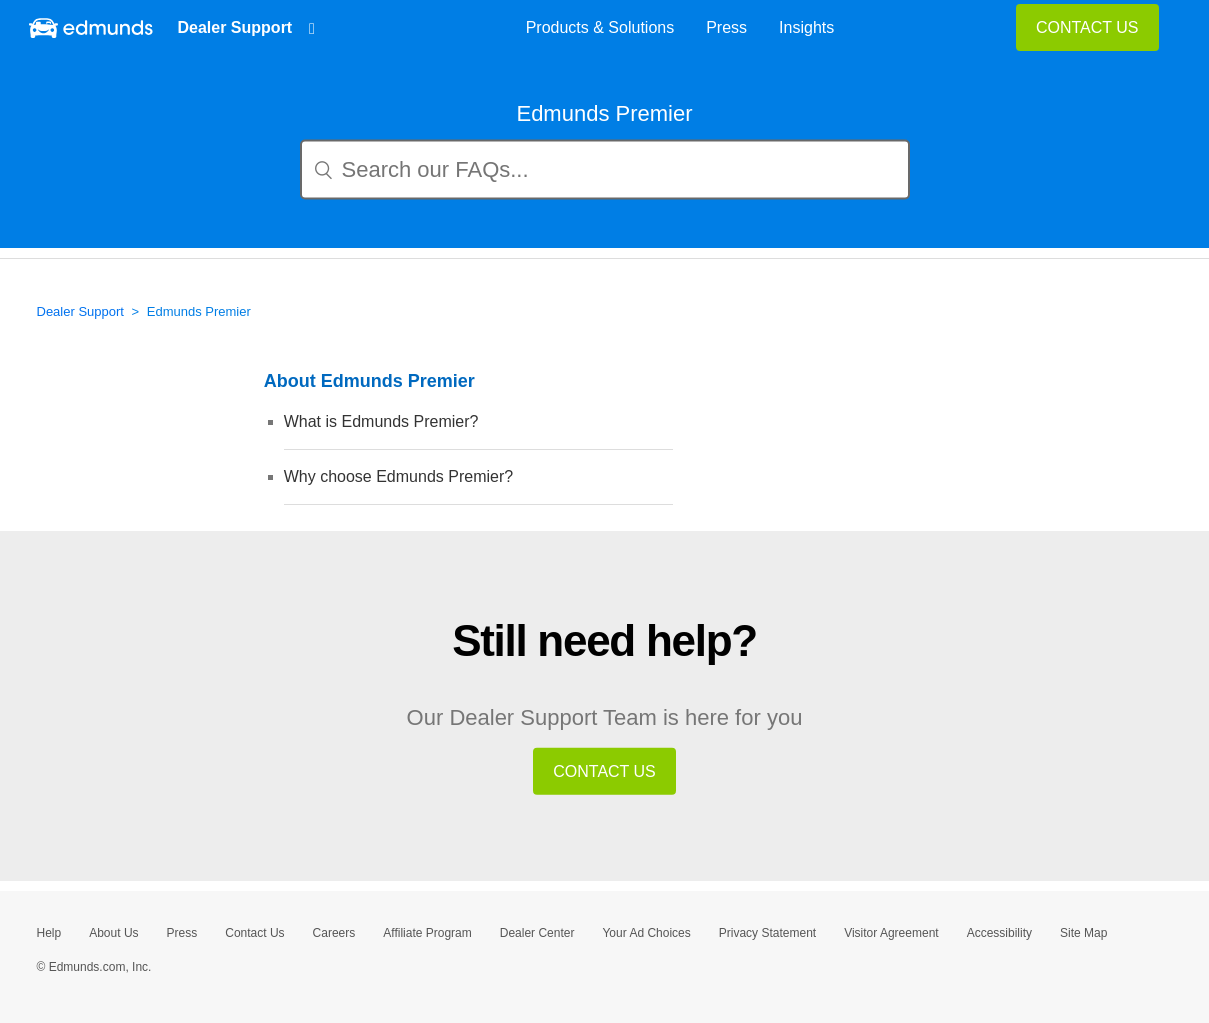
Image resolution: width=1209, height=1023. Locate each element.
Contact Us (254, 933)
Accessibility (999, 933)
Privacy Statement (767, 933)
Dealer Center (537, 933)
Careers (334, 933)
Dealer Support (240, 27)
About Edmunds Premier (369, 381)
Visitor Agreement (891, 933)
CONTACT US (1087, 27)
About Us (113, 933)
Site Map (1083, 933)
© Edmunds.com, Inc (94, 967)
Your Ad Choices (646, 933)
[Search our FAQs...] (605, 170)
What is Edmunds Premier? (381, 421)
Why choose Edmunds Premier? (398, 476)
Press (182, 933)
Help (49, 933)
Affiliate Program (427, 933)
